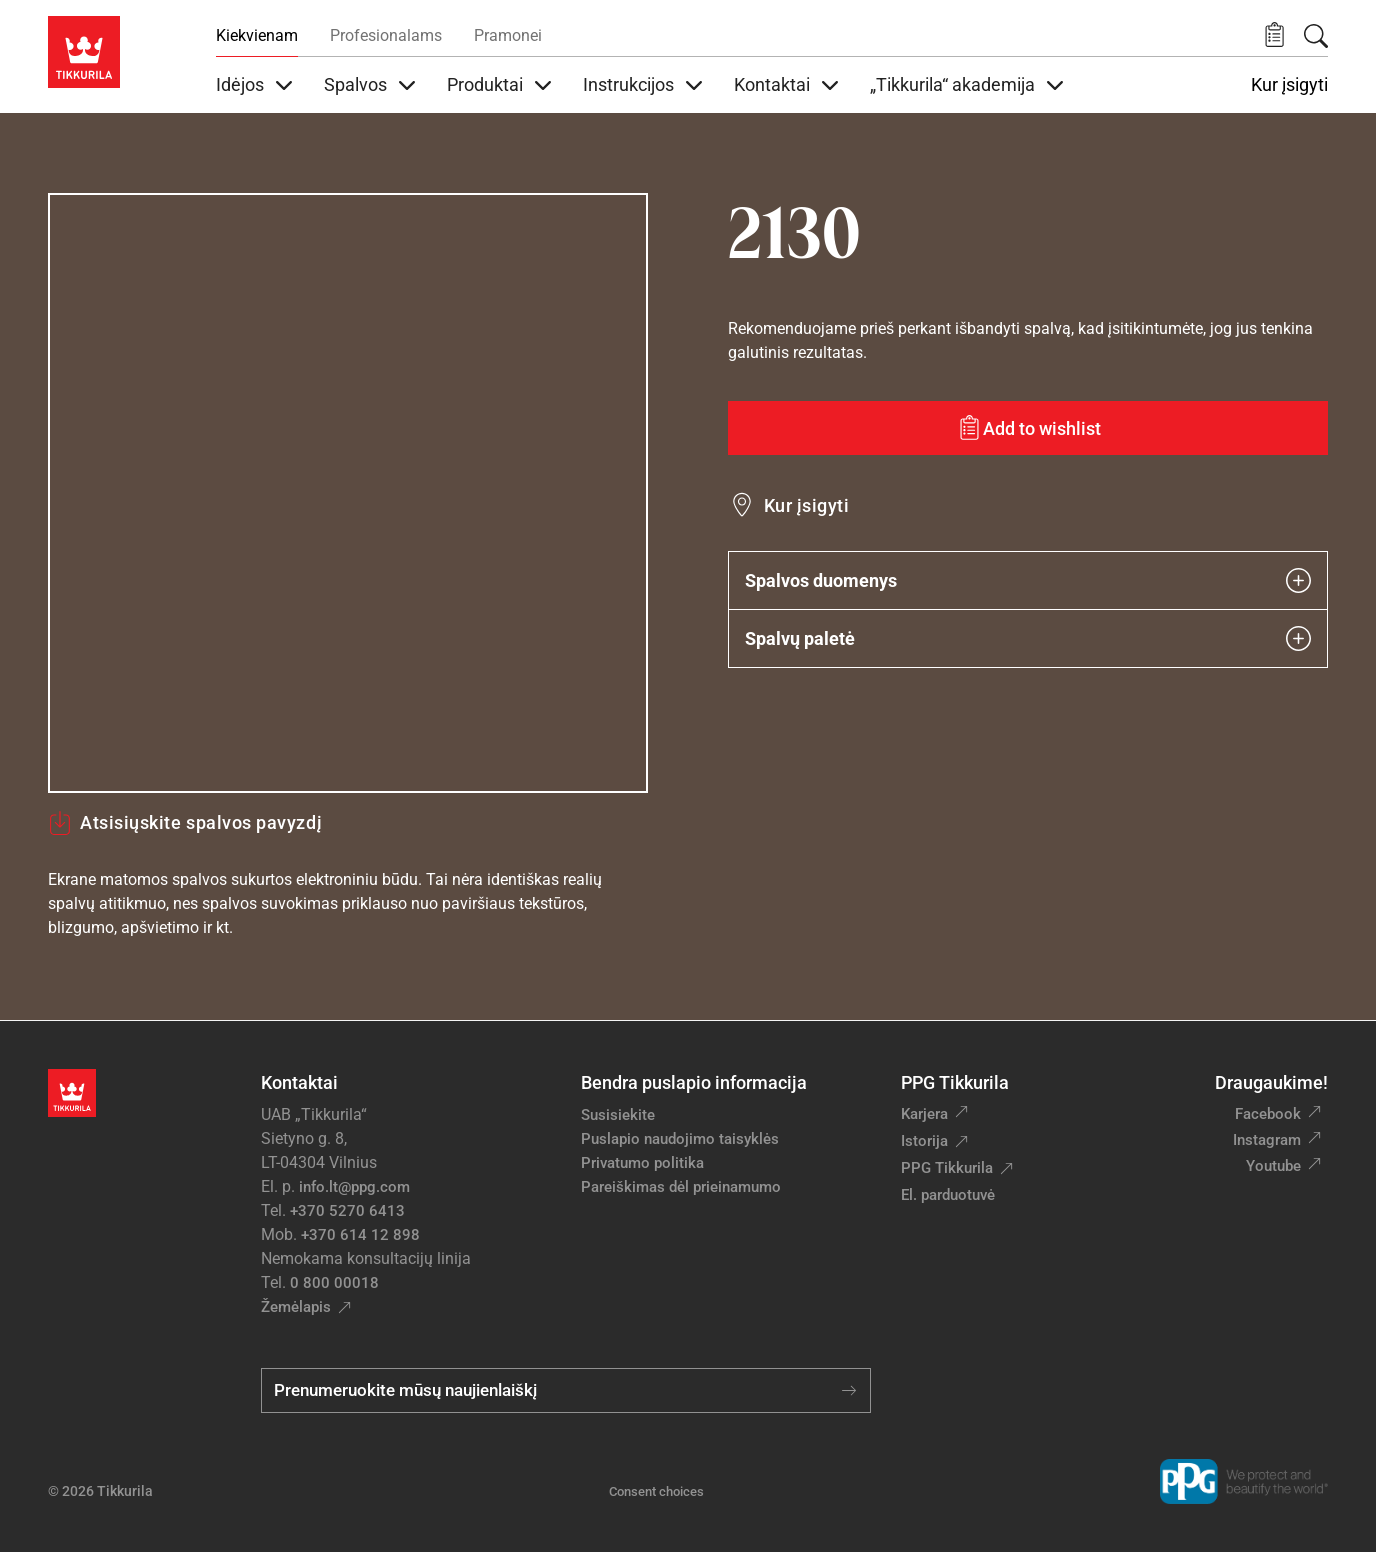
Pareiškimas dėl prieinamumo (683, 1187)
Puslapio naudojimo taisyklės (680, 1139)
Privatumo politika (642, 1163)
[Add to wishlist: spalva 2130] (1028, 428)
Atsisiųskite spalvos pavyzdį (185, 823)
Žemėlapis (296, 1307)
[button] (1274, 35)
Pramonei (508, 35)
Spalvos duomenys (1028, 580)
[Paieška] (1316, 36)
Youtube (1273, 1166)
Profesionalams (386, 35)
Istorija (924, 1141)
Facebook (1268, 1114)
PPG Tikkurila (947, 1168)
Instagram (1267, 1140)
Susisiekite (618, 1115)
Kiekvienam (257, 35)
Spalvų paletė (1028, 638)
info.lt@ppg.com (354, 1187)
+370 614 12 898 (360, 1235)
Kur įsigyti (1289, 85)
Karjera (924, 1114)
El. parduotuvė (948, 1195)
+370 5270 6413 (347, 1211)
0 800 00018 (334, 1283)
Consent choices (656, 1491)
